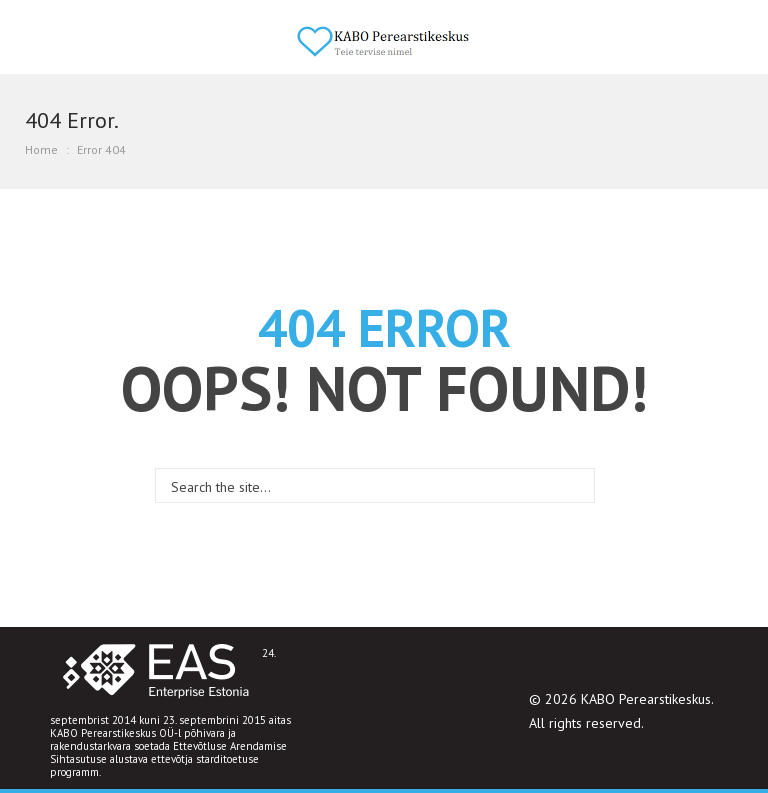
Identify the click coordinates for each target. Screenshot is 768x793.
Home (41, 149)
